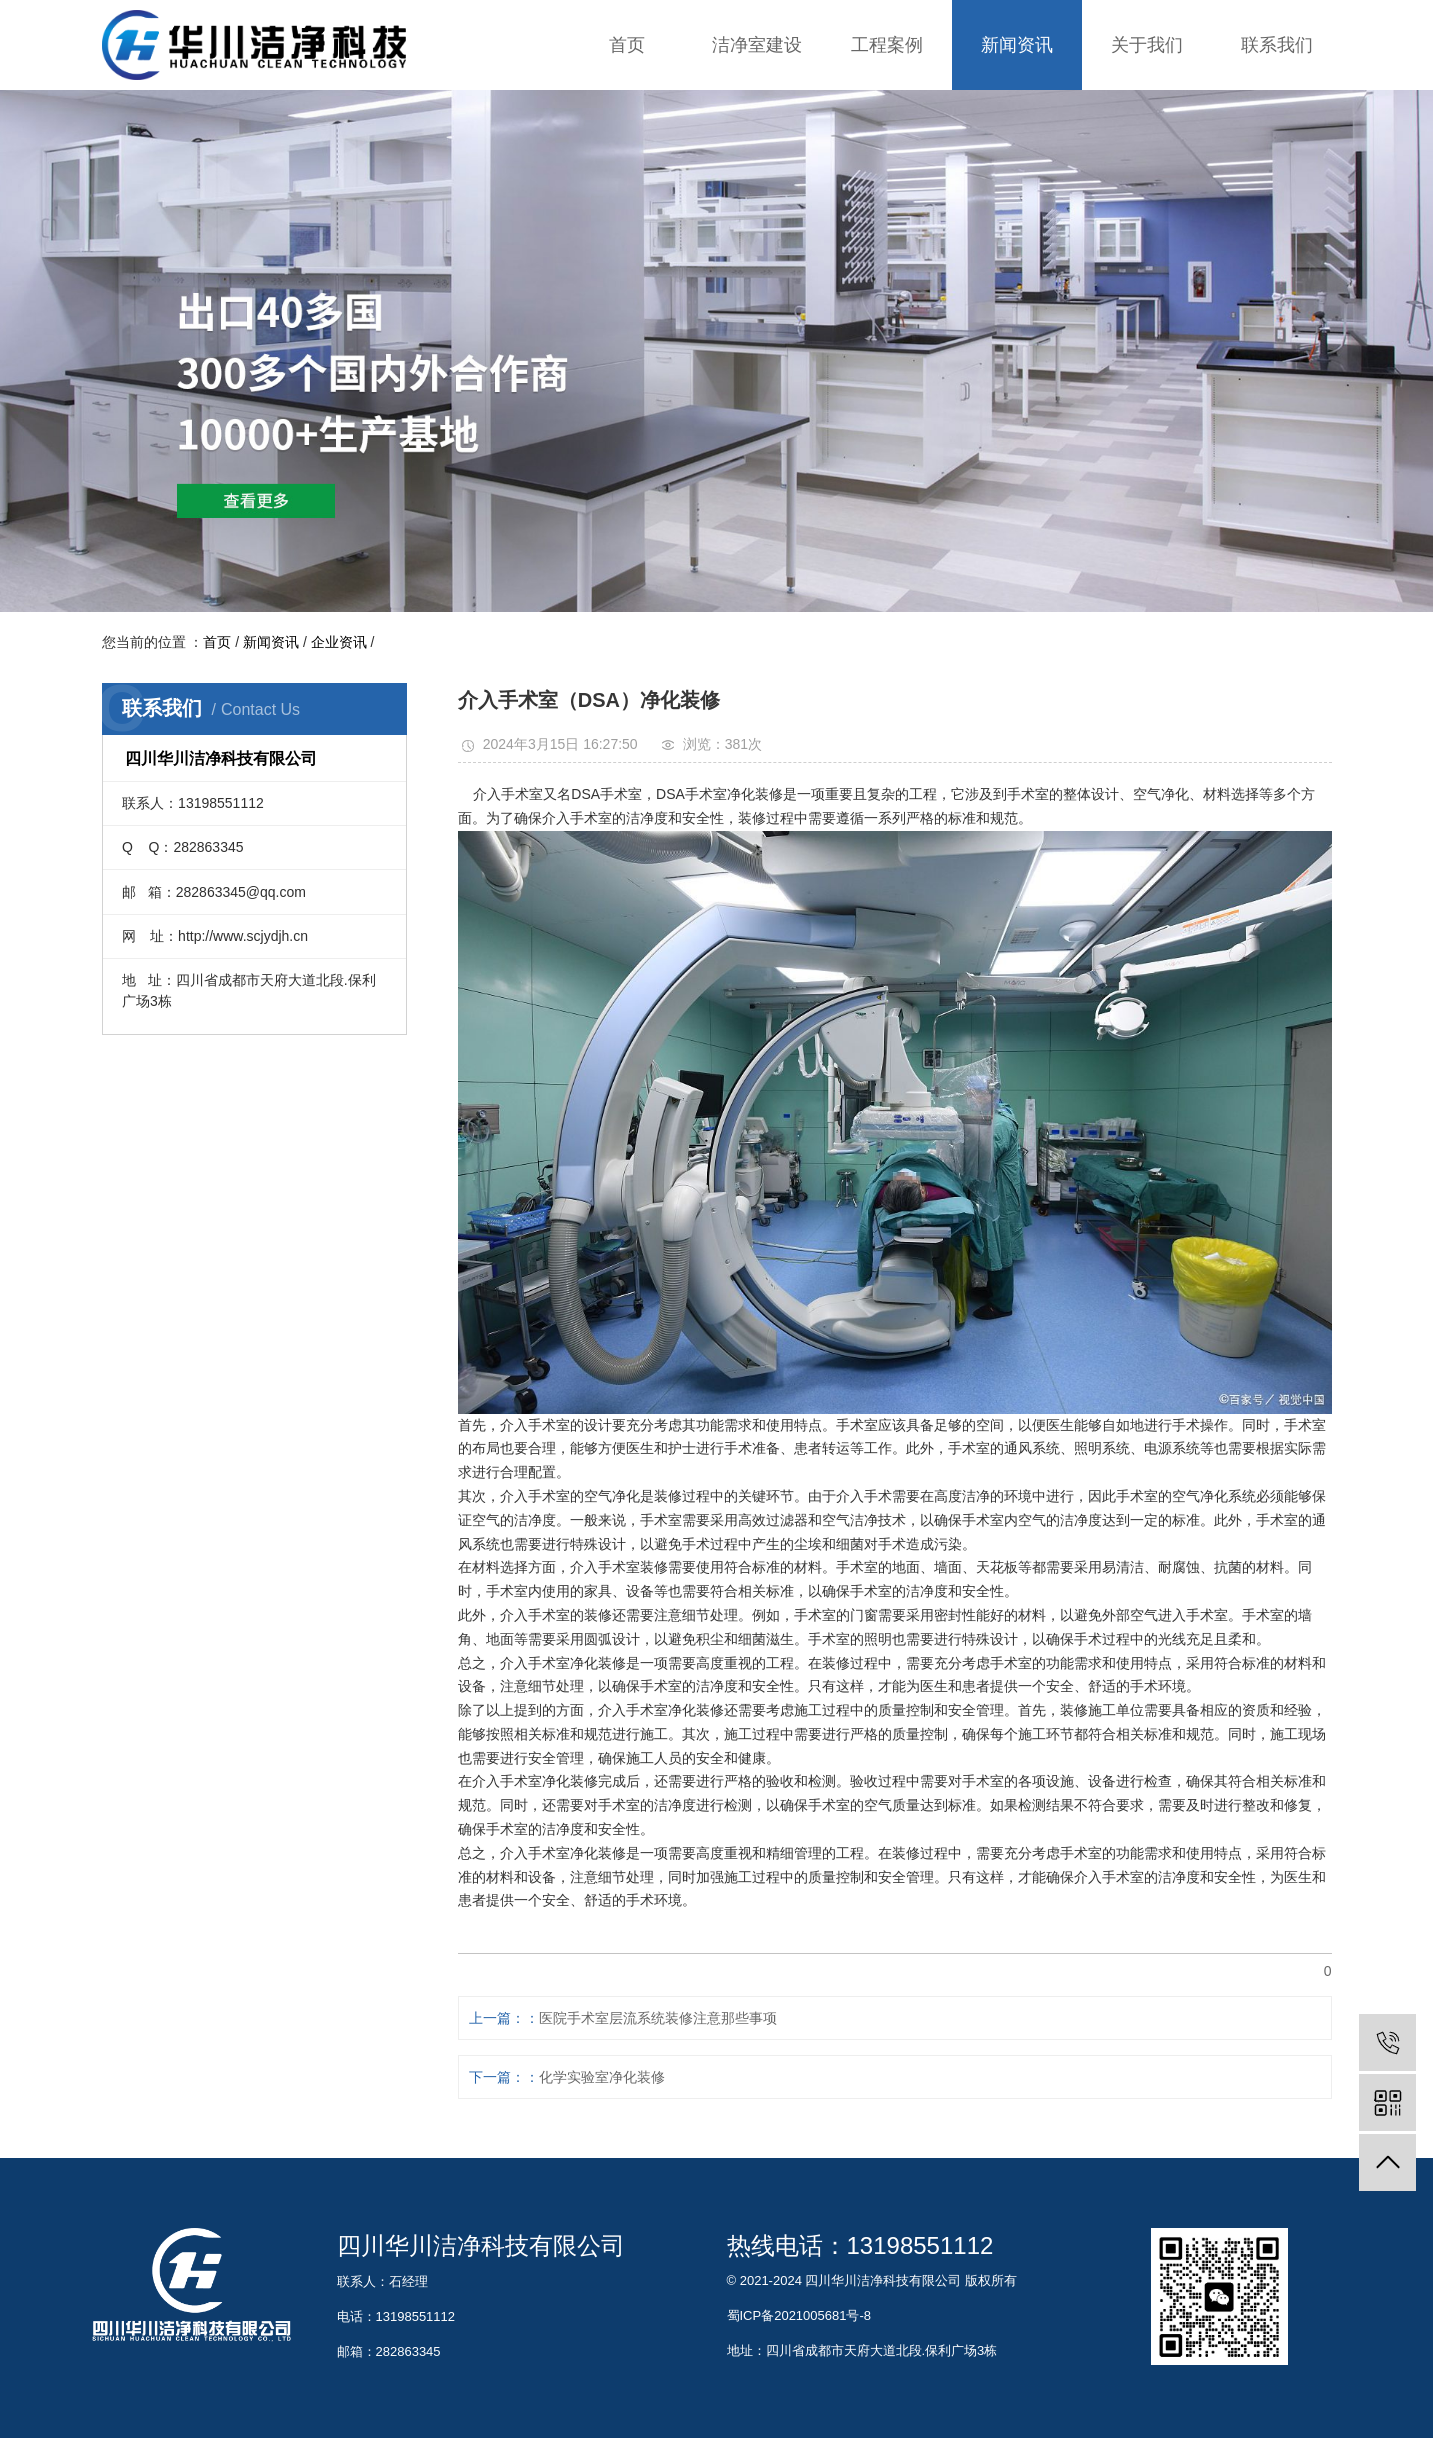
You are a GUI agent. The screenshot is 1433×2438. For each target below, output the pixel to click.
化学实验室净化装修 (602, 2077)
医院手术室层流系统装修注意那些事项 (658, 2018)
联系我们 (1277, 45)
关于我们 (1147, 45)
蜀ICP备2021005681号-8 (799, 2315)
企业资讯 (339, 642)
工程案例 (887, 45)
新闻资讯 (1017, 45)
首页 (627, 45)
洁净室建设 (757, 45)
